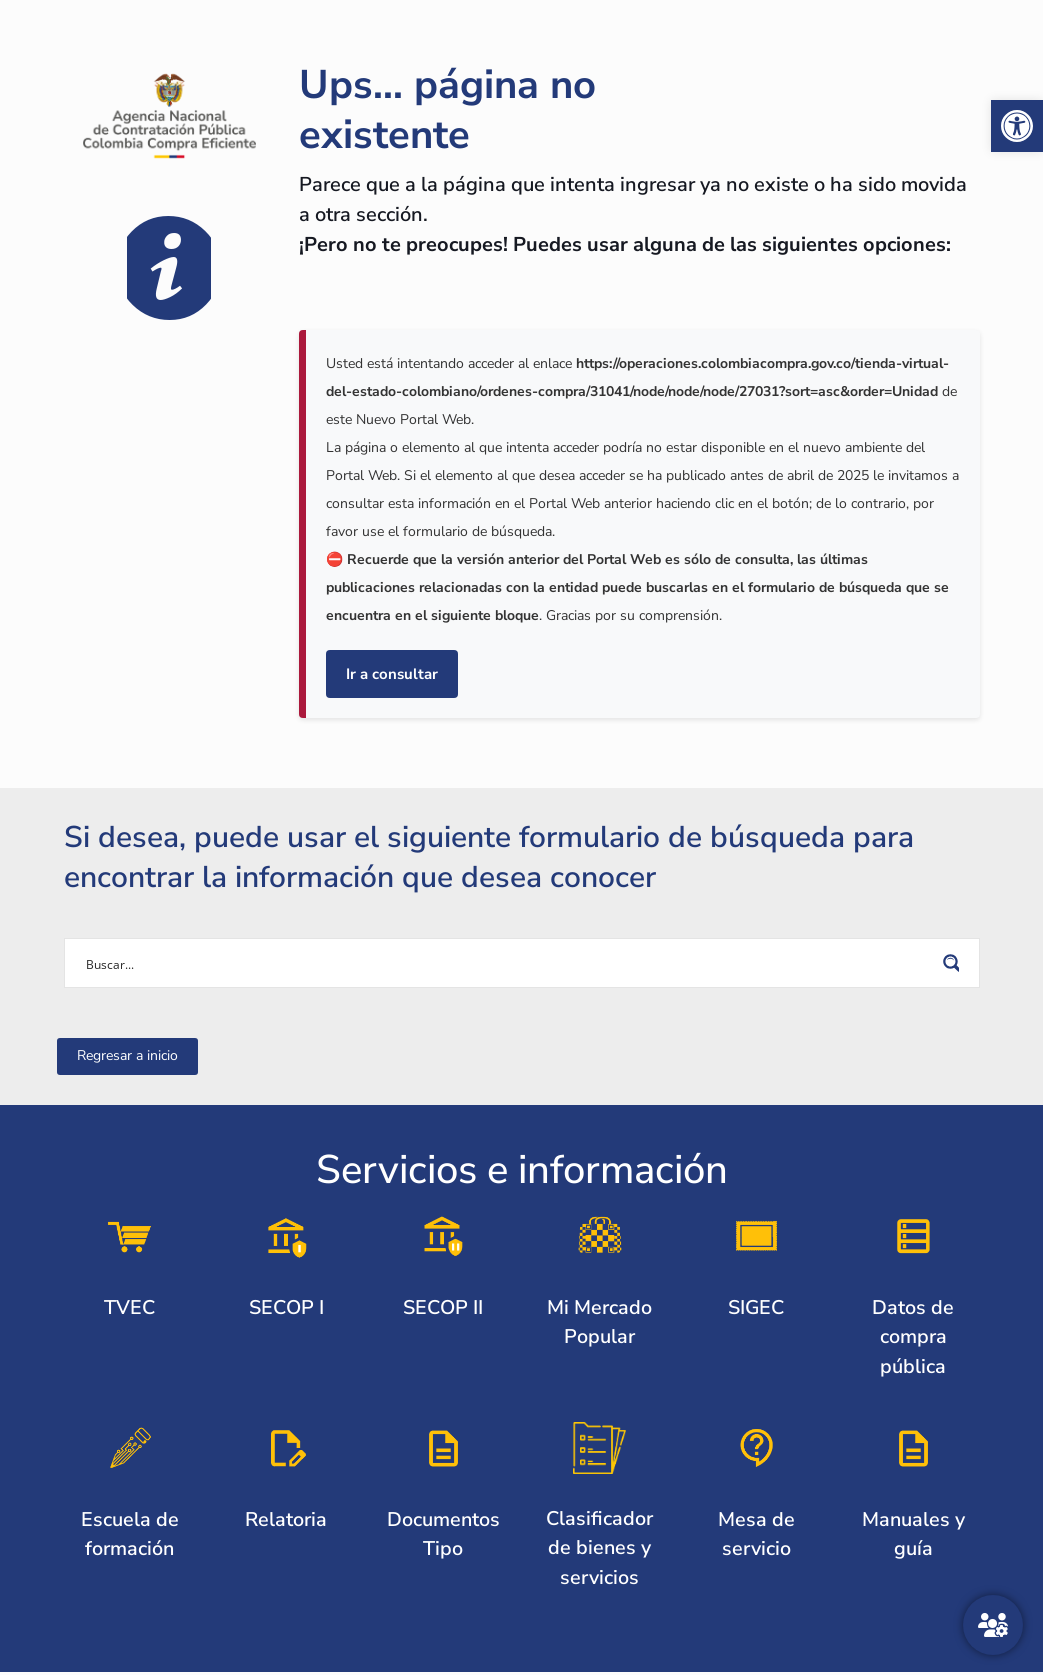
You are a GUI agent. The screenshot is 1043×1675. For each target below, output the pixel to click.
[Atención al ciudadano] (993, 1625)
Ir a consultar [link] (392, 674)
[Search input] (509, 963)
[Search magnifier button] (955, 963)
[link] (1017, 126)
